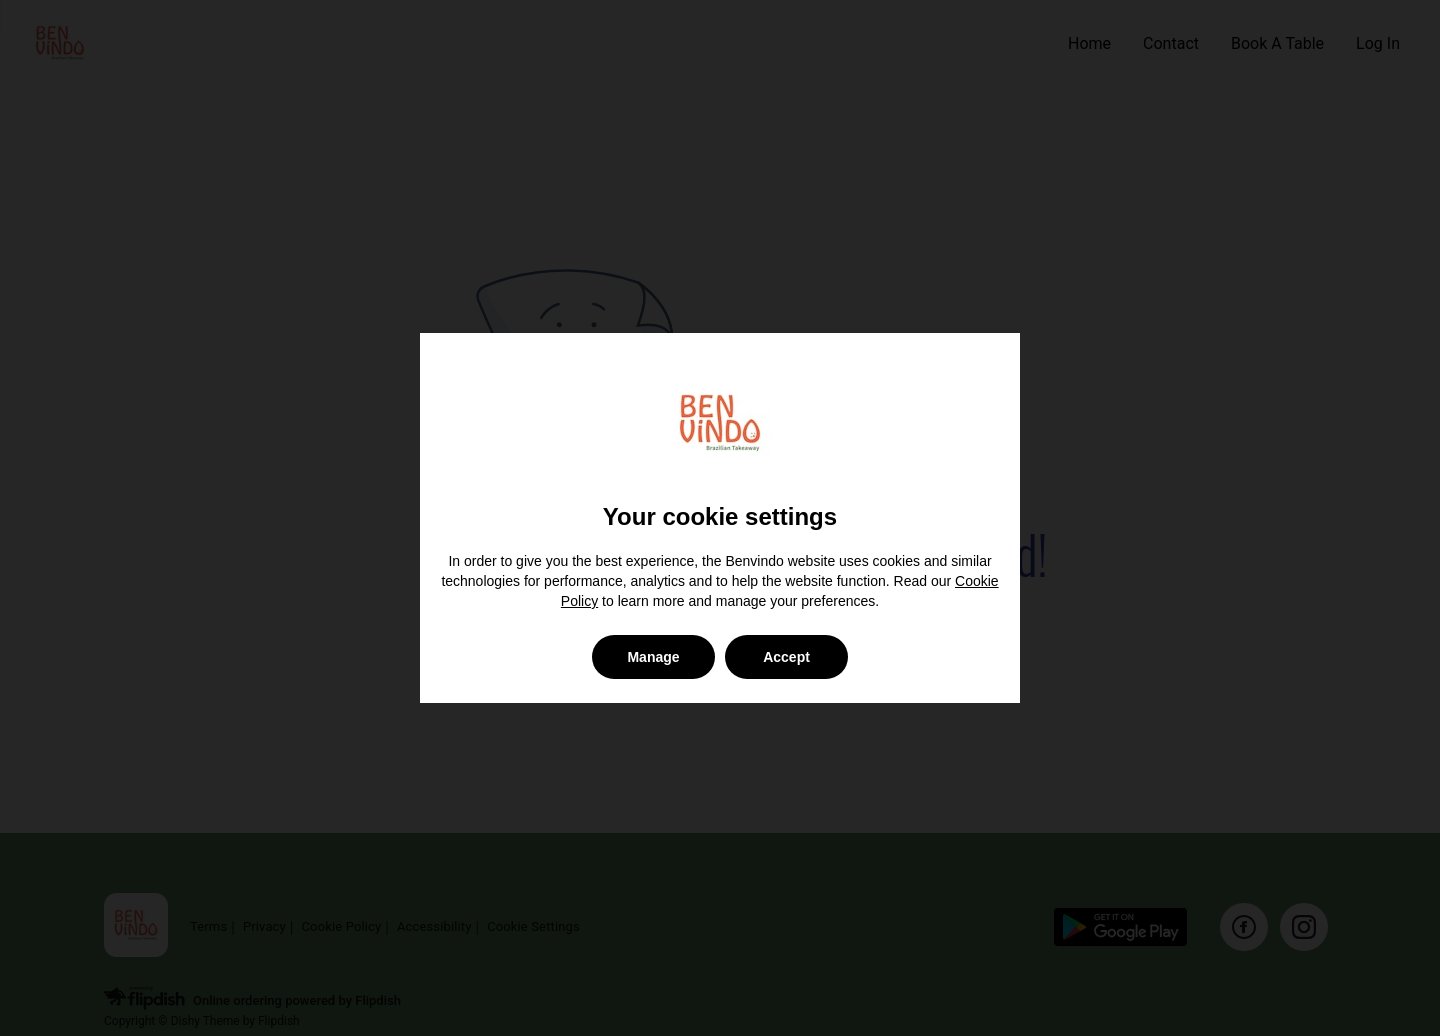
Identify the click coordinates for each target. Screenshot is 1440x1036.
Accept (786, 657)
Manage (653, 657)
